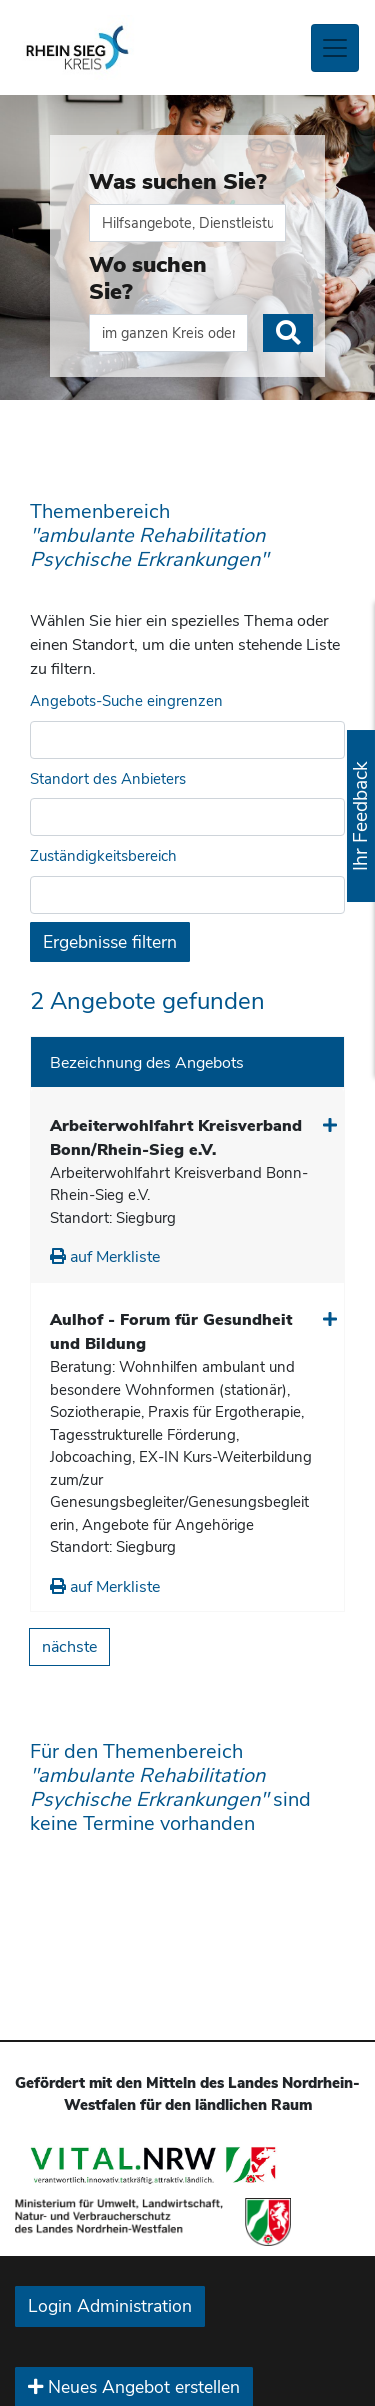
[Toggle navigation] (335, 48)
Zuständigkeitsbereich (103, 856)
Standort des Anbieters (108, 779)
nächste (69, 1647)
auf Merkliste (105, 1257)
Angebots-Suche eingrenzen (126, 701)
